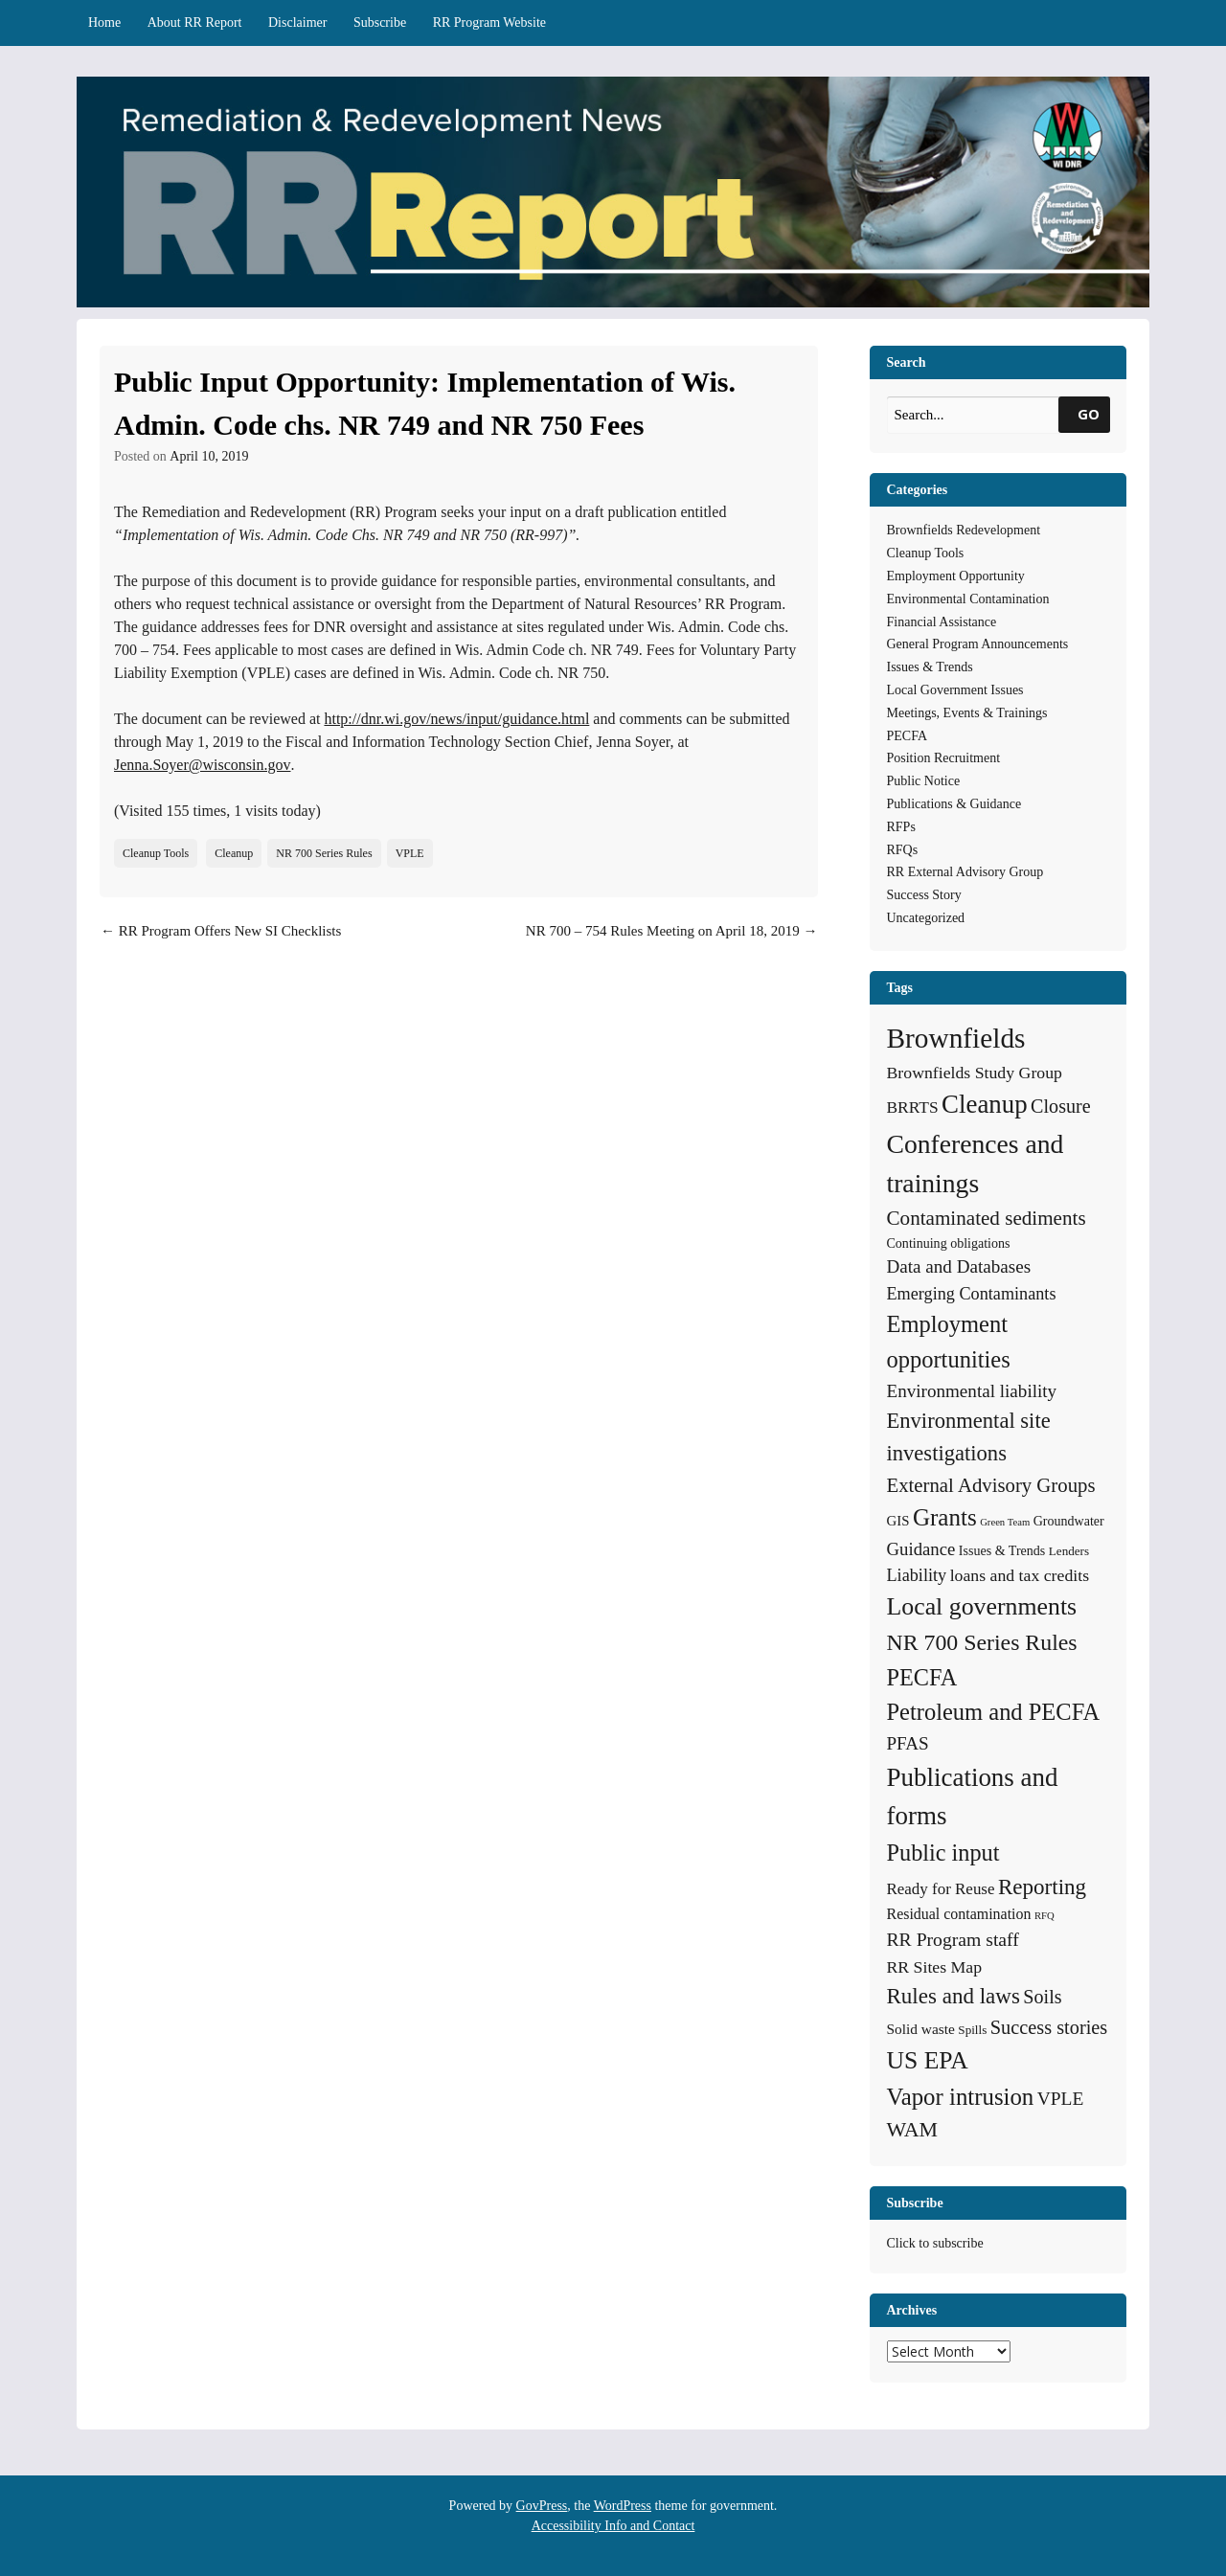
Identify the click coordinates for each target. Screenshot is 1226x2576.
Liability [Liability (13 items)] (917, 1575)
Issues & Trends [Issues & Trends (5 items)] (1002, 1550)
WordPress (622, 2505)
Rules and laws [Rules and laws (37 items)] (953, 1995)
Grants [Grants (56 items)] (945, 1517)
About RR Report (195, 22)
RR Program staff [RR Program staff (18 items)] (953, 1939)
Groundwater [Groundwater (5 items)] (1068, 1520)
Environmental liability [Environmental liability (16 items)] (972, 1391)
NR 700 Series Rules (324, 853)
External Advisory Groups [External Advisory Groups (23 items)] (991, 1485)
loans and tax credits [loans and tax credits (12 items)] (1019, 1575)
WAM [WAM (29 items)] (913, 2129)
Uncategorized (926, 918)
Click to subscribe (935, 2243)
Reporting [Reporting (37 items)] (1042, 1886)
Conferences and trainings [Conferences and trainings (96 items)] (975, 1163)
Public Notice (924, 781)
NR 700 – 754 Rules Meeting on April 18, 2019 (672, 930)
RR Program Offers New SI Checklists (221, 930)
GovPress (542, 2505)
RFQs (903, 850)
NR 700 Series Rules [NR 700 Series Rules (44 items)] (982, 1642)
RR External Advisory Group (965, 872)
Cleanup (234, 853)
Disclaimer (297, 22)
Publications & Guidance (954, 804)
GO (1089, 413)
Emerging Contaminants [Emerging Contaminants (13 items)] (971, 1293)
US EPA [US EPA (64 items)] (927, 2060)
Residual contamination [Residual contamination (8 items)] (959, 1914)
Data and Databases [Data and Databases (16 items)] (959, 1266)
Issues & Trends (930, 667)
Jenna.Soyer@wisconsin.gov (202, 765)
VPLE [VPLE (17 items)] (1060, 2099)
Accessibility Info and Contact (613, 2526)
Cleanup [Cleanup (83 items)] (984, 1104)
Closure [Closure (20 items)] (1061, 1106)
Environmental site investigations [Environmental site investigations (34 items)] (969, 1437)
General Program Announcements (978, 644)
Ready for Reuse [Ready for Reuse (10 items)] (941, 1889)
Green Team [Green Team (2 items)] (1005, 1522)
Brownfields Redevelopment (964, 530)
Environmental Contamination (968, 599)
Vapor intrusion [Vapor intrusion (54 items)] (960, 2097)
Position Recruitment (944, 758)
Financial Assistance (942, 622)
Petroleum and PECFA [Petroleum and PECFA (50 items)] (994, 1712)
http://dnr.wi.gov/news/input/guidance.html (456, 719)
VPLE (410, 853)
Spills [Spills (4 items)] (972, 2029)
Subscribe (379, 22)
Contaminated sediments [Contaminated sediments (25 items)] (986, 1218)
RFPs (901, 827)
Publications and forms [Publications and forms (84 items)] (972, 1796)
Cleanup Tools (156, 853)
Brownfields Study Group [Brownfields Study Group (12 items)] (974, 1072)
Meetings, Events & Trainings (967, 713)
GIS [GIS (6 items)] (898, 1520)
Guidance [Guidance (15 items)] (921, 1549)
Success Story (924, 895)
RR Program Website (489, 22)
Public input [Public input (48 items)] (943, 1852)
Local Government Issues (955, 690)
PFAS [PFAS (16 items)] (908, 1743)
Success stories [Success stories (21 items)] (1049, 2027)
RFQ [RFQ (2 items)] (1044, 1915)
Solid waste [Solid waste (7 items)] (921, 2029)
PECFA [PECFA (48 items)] (922, 1677)
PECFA (907, 736)
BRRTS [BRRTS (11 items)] (913, 1107)
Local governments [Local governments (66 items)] (982, 1606)
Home (104, 22)
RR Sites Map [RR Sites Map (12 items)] (935, 1967)
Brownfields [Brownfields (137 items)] (956, 1038)
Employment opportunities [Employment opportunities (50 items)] (948, 1341)
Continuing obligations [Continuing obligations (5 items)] (948, 1243)
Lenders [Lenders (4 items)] (1069, 1551)
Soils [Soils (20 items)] (1042, 1996)
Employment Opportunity (956, 576)
